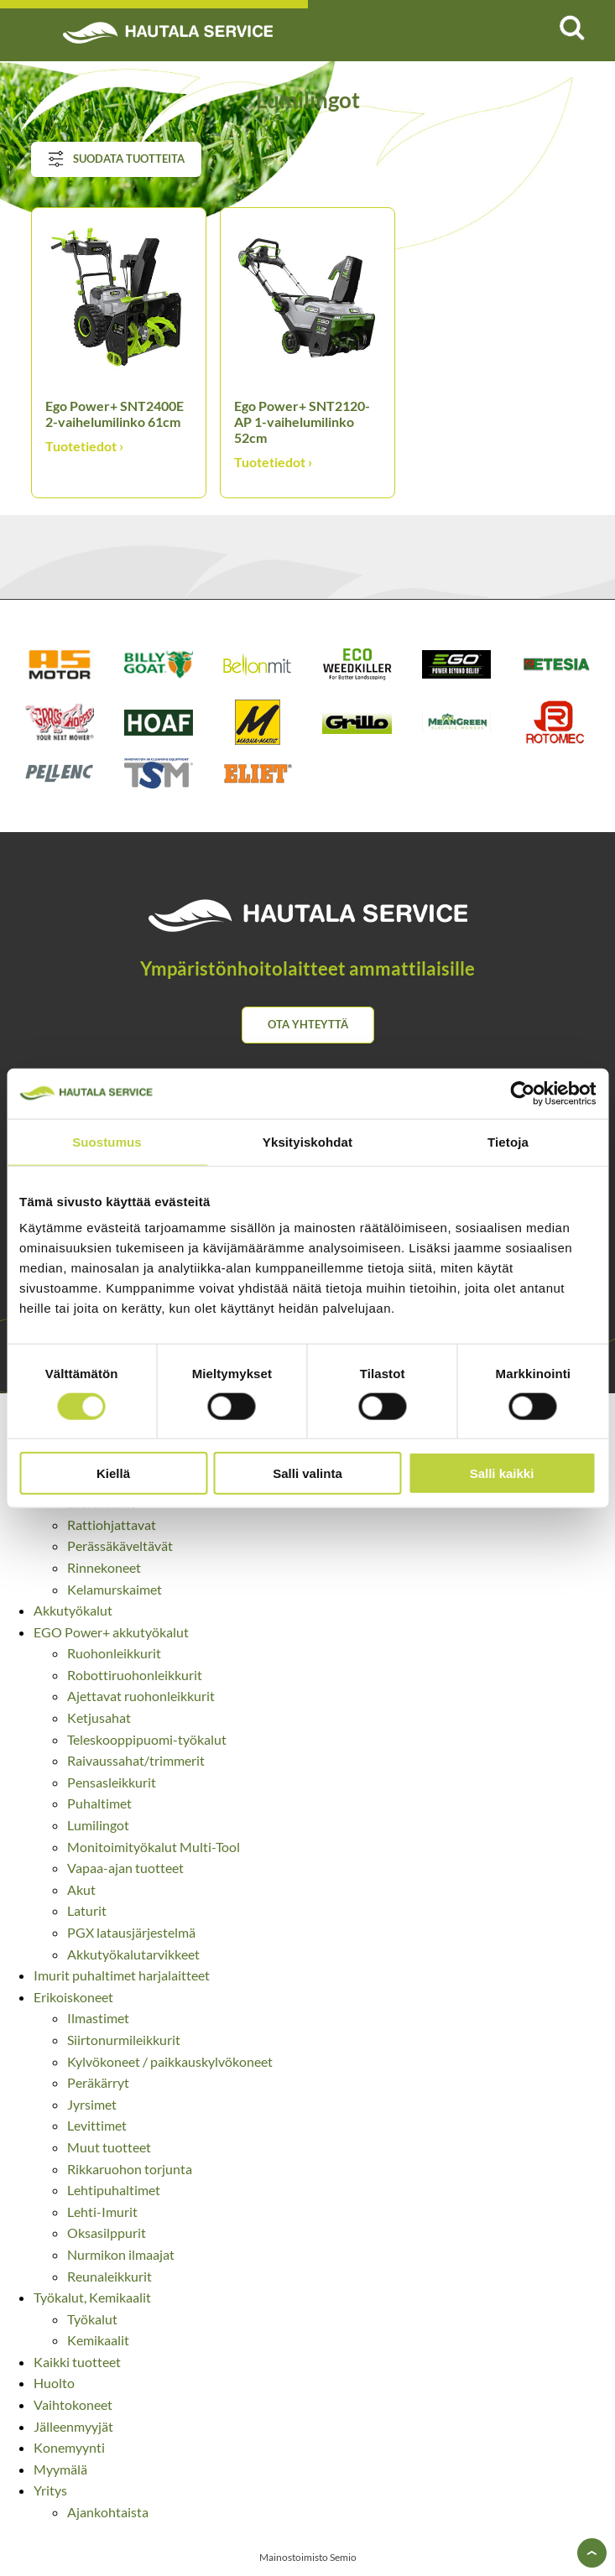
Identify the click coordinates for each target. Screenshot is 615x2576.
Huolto (54, 2383)
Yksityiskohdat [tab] (307, 1141)
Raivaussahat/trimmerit (136, 1760)
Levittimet (97, 2125)
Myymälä (60, 2469)
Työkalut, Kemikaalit (92, 2297)
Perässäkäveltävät (120, 1545)
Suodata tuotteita (116, 159)
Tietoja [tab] (508, 1141)
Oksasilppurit (106, 2232)
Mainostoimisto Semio (308, 2557)
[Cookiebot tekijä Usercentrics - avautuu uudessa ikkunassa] (522, 1093)
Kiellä (113, 1473)
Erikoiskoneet (73, 1997)
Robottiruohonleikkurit (134, 1675)
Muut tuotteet (109, 2147)
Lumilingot (98, 1825)
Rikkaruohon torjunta (129, 2169)
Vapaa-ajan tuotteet (125, 1868)
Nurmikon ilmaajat (121, 2254)
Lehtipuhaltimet (113, 2190)
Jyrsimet (92, 2104)
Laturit (87, 1910)
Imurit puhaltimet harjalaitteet (122, 1975)
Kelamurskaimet (114, 1589)
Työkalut (92, 2319)
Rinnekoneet (104, 1567)
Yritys (50, 2490)
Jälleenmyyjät (73, 2426)
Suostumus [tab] (107, 1141)
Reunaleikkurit (109, 2276)
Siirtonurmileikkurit (123, 2040)
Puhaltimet (99, 1803)
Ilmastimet (98, 2018)
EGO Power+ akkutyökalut (111, 1632)
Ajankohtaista (108, 2512)
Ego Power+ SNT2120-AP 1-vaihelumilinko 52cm (302, 421)
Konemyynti (69, 2447)
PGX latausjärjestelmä (131, 1932)
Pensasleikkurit (111, 1782)
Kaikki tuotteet (77, 2362)
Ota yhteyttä (308, 1024)
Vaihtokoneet (73, 2404)
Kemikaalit (98, 2340)
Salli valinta (307, 1473)
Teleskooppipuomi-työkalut (147, 1739)
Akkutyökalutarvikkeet (133, 1954)
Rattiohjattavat (111, 1525)
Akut (81, 1889)
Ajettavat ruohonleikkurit (141, 1696)
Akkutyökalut (73, 1610)
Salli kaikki (502, 1473)
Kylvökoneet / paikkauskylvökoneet (170, 2061)
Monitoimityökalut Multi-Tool (153, 1847)
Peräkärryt (98, 2082)
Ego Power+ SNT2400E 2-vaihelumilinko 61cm (114, 413)
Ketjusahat (99, 1717)
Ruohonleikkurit (114, 1653)
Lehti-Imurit (102, 2212)
